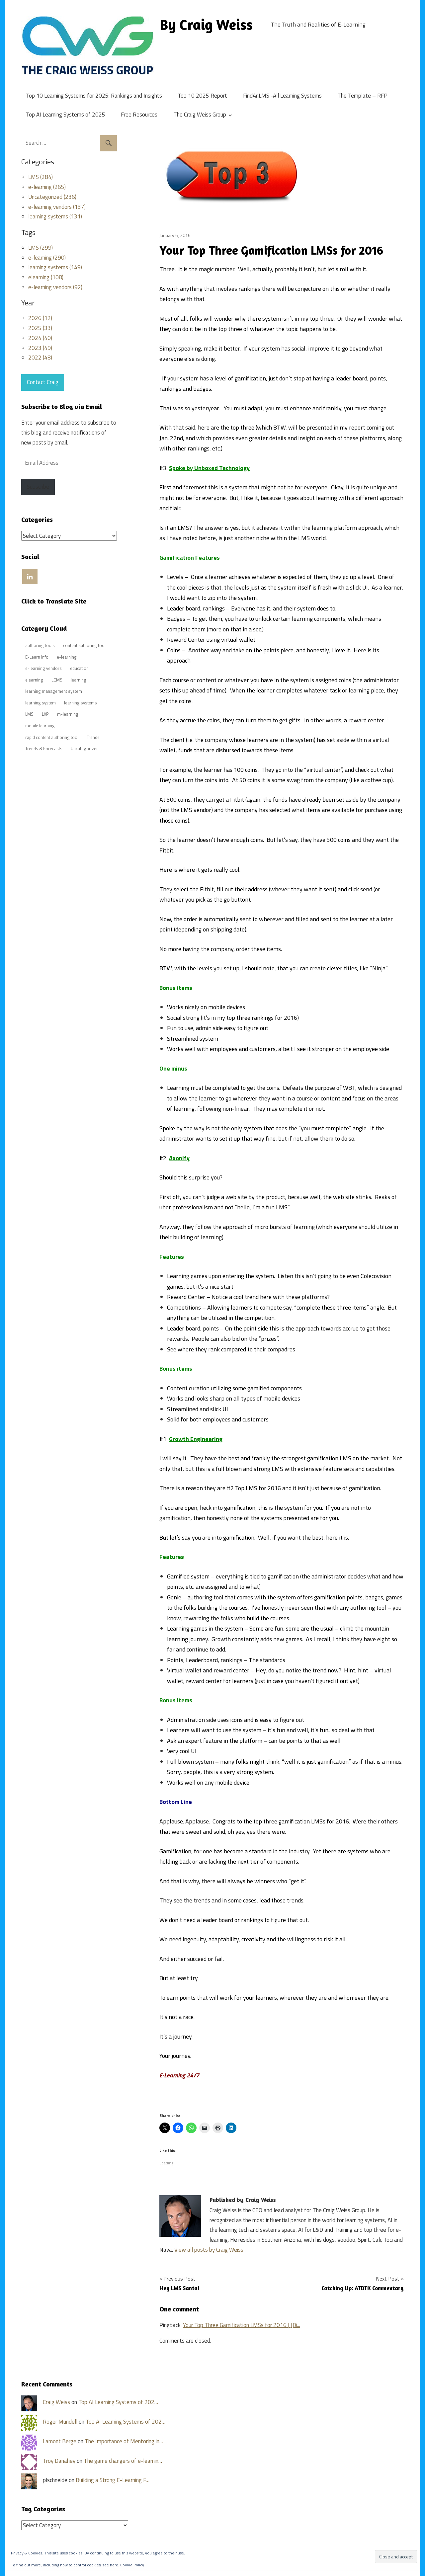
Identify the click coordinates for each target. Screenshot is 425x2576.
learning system (40, 702)
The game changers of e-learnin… (123, 2460)
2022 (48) (40, 357)
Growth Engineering (195, 1438)
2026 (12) (40, 318)
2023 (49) (40, 348)
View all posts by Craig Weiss (208, 2249)
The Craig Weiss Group (199, 114)
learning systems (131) (55, 216)
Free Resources (139, 114)
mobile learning (40, 725)
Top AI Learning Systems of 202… (118, 2402)
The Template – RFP (362, 95)
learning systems (80, 702)
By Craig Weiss (206, 24)
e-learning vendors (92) (55, 287)
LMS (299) (40, 247)
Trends (93, 737)
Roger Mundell (60, 2421)
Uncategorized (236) (52, 197)
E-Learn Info (36, 657)
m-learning (67, 714)
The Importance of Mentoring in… (124, 2441)
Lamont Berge (59, 2441)
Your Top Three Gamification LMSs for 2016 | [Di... (241, 2325)
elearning (34, 680)
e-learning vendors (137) (57, 206)
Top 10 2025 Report (202, 95)
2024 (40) (40, 338)
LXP (45, 714)
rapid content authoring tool (51, 737)
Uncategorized (85, 748)
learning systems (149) (55, 267)
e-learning (67, 657)
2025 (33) (40, 328)
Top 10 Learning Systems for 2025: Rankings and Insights (94, 95)
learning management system (53, 691)
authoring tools (40, 645)
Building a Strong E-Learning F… (112, 2480)
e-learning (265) (47, 187)
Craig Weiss (56, 2402)
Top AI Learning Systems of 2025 (65, 114)
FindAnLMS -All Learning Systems (282, 95)
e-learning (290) (47, 257)
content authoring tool (84, 645)
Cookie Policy (132, 2565)
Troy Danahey (59, 2460)
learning (78, 680)
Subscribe (38, 486)
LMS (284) (40, 177)
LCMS (56, 680)
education (79, 668)
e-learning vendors (43, 668)
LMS (29, 714)
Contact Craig (42, 382)
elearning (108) (45, 277)
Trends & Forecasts (43, 748)
